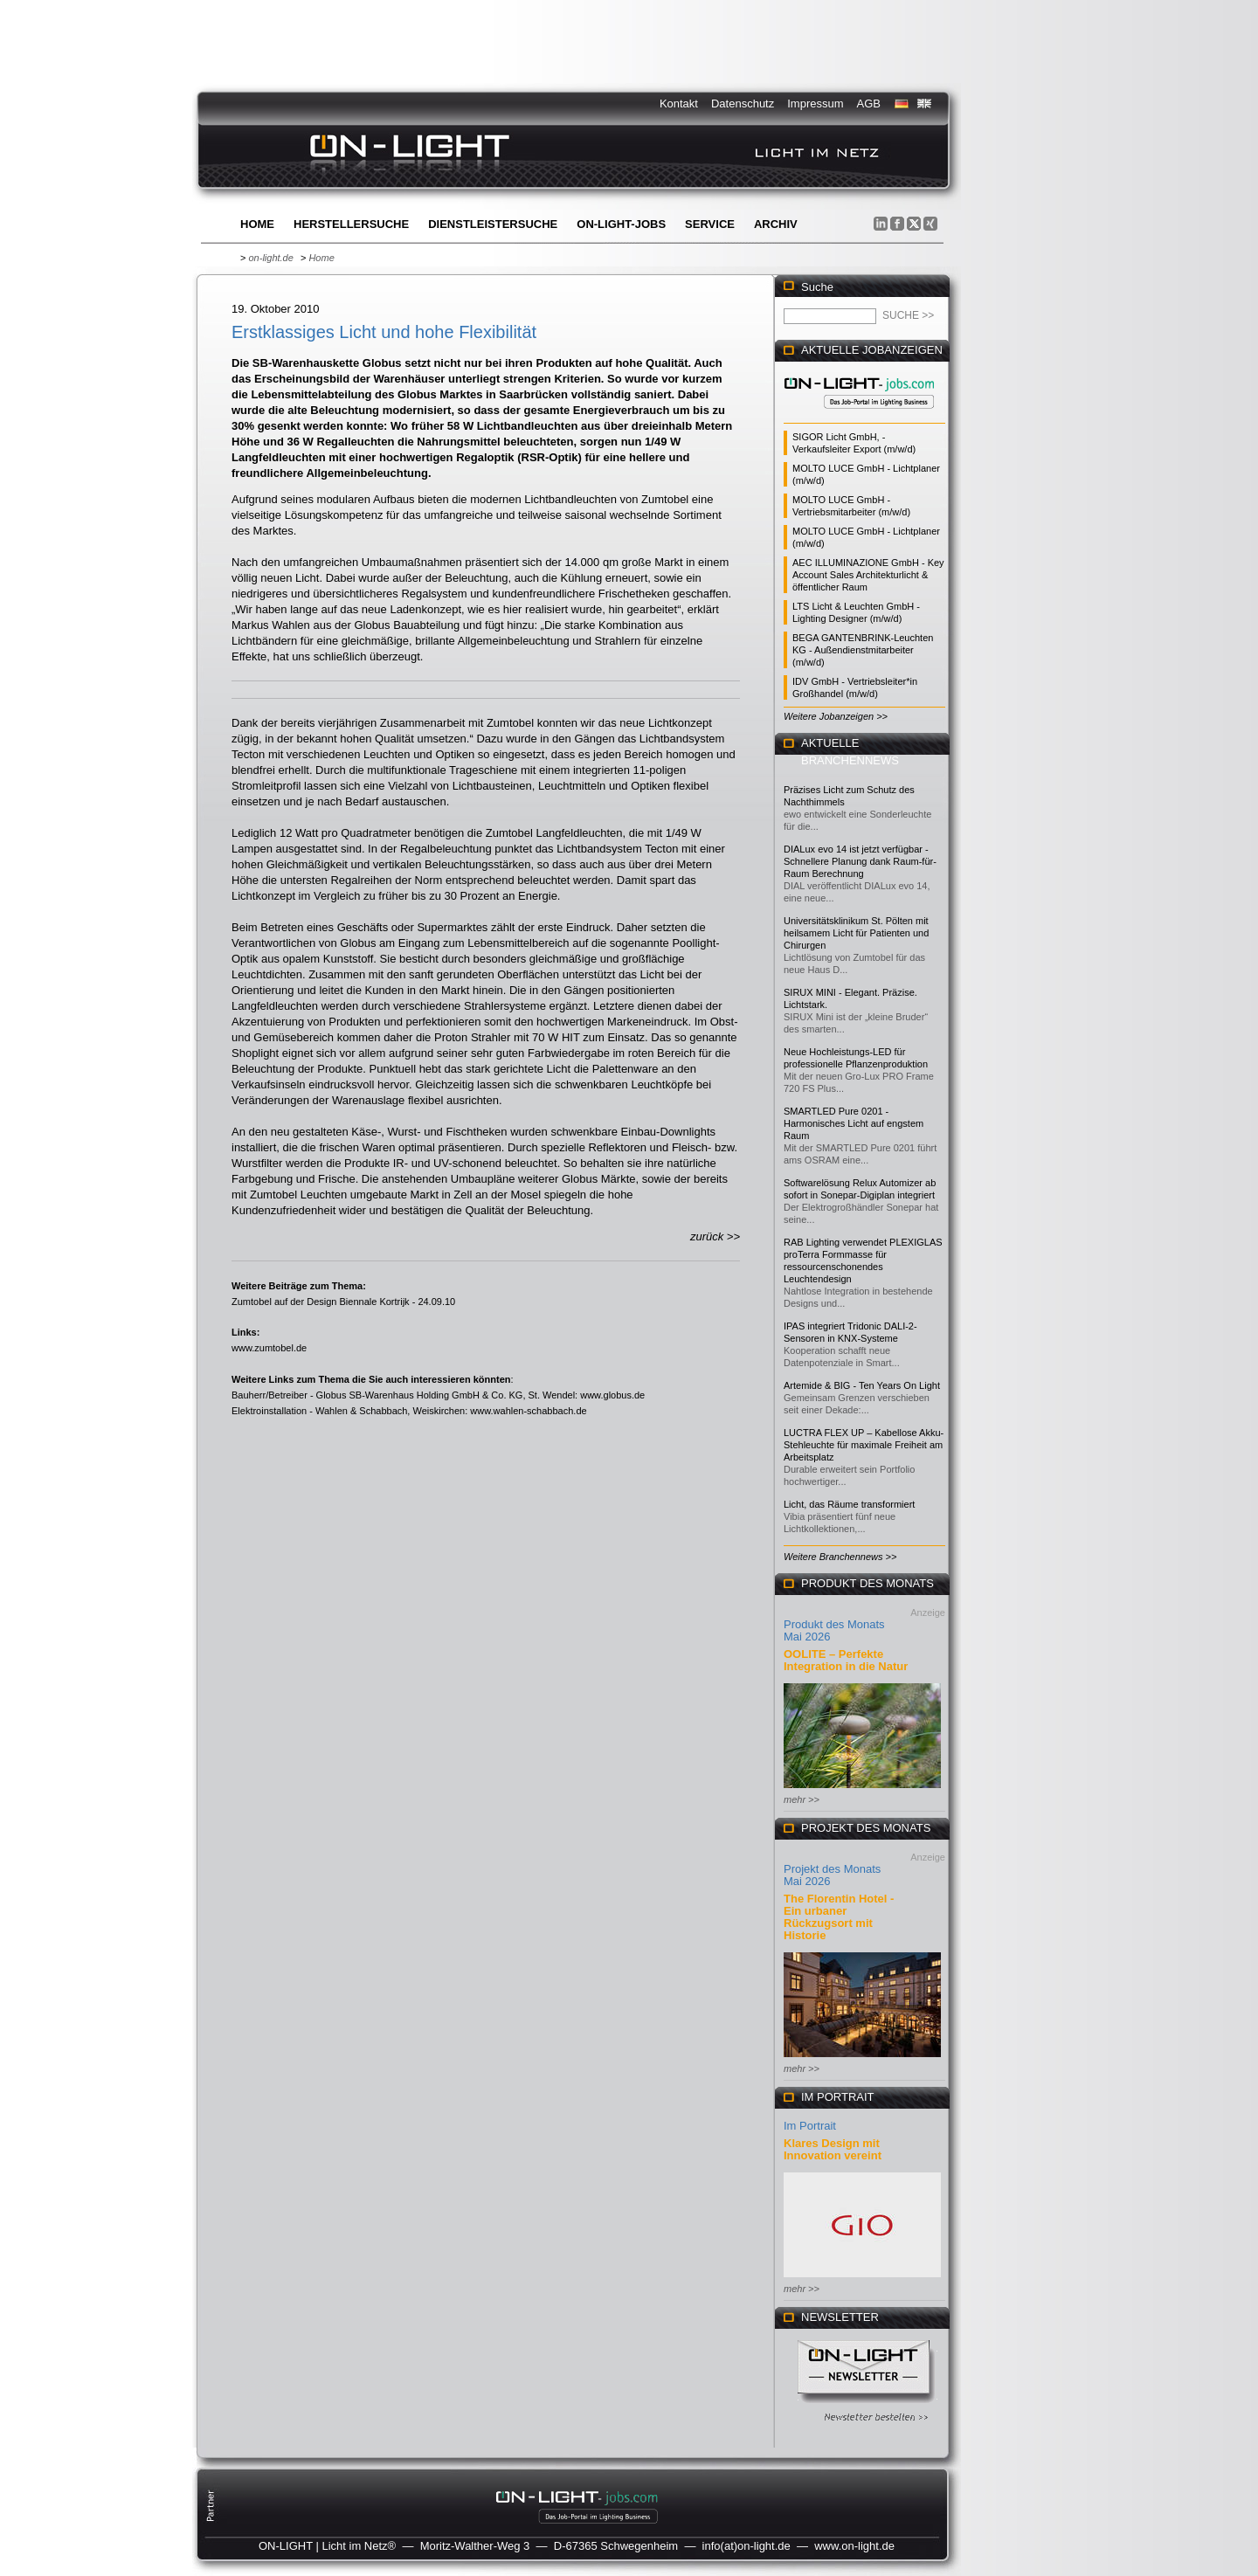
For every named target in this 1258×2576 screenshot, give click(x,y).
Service (710, 224)
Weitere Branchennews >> (840, 1556)
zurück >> (715, 1236)
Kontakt (679, 103)
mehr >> (801, 1799)
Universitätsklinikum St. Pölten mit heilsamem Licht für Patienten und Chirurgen (856, 932)
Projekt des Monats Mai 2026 (832, 1875)
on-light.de (270, 257)
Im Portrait (810, 2125)
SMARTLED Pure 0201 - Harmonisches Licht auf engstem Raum (853, 1123)
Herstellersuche (351, 224)
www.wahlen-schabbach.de (528, 1410)
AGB (869, 103)
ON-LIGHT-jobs (621, 224)
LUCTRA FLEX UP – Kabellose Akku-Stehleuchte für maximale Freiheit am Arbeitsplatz (864, 1444)
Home (257, 224)
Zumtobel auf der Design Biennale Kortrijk (321, 1301)
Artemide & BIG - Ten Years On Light (862, 1385)
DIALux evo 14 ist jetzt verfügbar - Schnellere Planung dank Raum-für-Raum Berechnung (860, 861)
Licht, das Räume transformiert (849, 1504)
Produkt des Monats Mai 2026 (834, 1630)
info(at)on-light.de (746, 2545)
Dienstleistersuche (492, 224)
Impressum (815, 103)
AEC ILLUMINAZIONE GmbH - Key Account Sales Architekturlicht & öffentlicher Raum (868, 574)
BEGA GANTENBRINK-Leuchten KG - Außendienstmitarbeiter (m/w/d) (862, 649)
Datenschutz (742, 103)
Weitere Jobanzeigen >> (836, 716)
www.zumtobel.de (269, 1348)
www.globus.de (612, 1395)
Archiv (776, 224)
